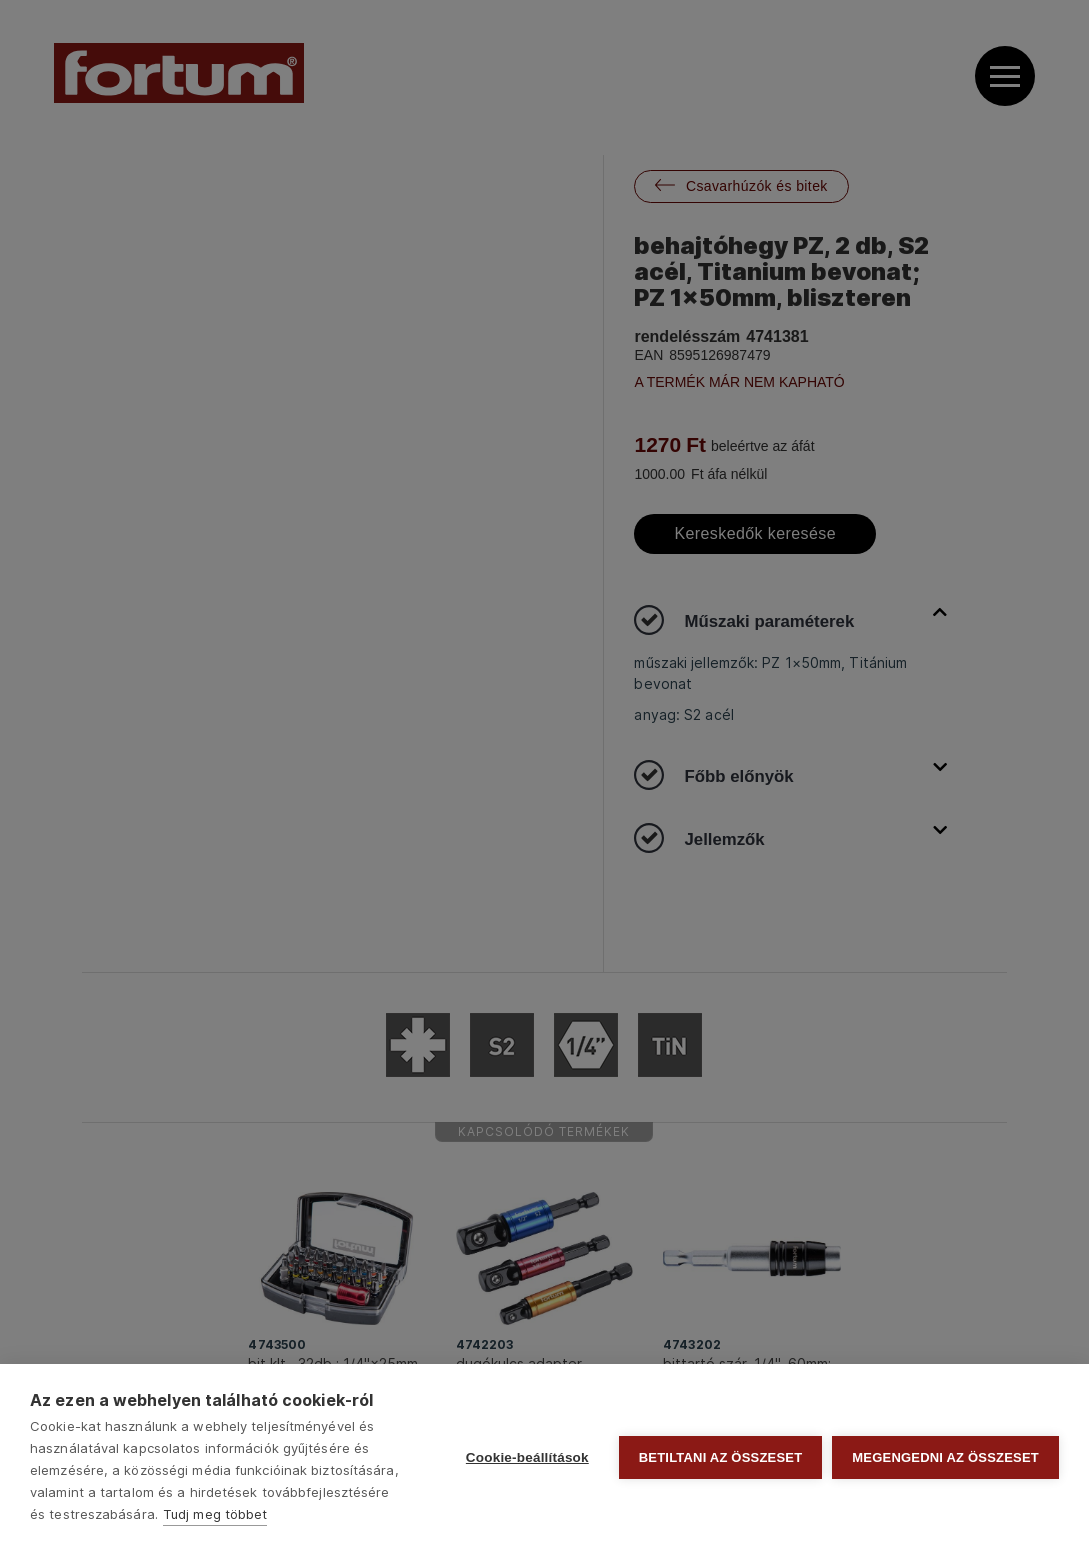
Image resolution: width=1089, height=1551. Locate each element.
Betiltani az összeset (721, 1457)
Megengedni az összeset (945, 1457)
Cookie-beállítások (527, 1457)
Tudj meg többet (215, 1514)
